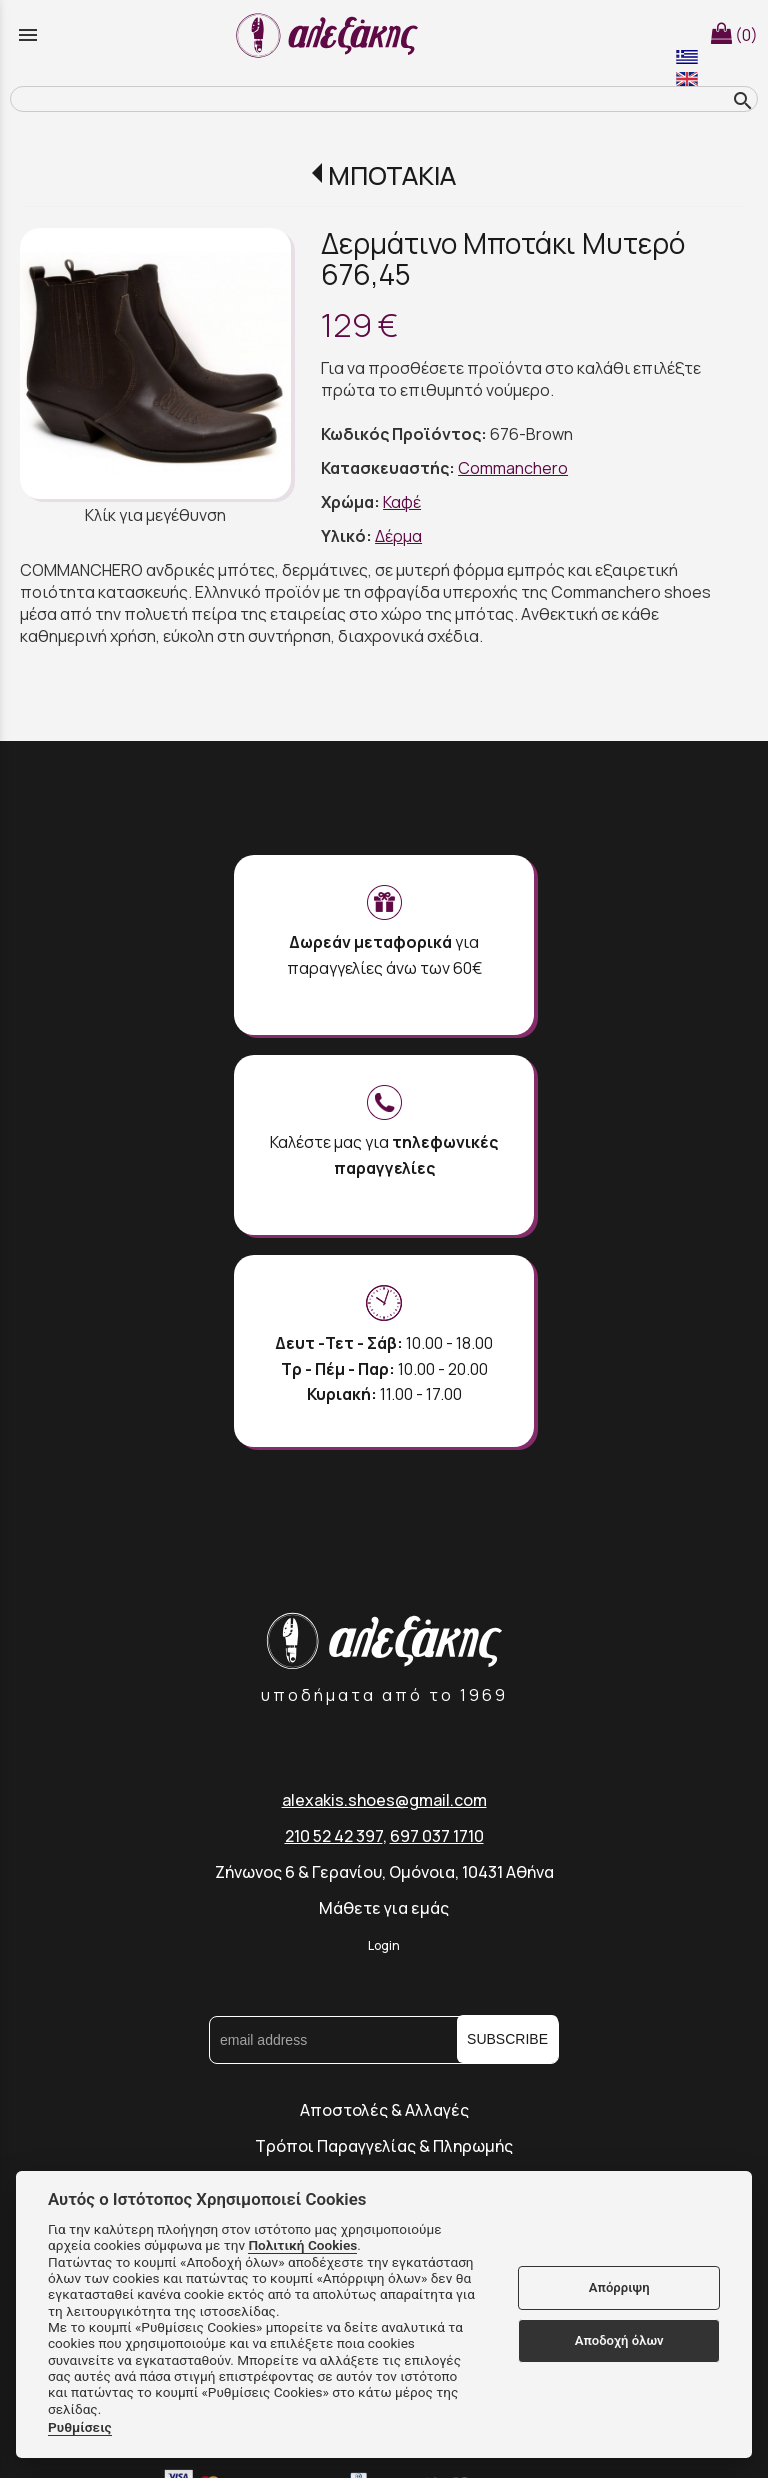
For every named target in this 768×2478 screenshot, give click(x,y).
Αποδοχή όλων (619, 2340)
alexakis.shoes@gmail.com (384, 1800)
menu (28, 35)
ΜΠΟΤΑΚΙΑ (392, 175)
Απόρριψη (619, 2287)
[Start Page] (330, 35)
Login (384, 1945)
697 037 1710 (437, 1836)
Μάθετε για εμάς (384, 1908)
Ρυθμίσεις (80, 2427)
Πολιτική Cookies (302, 2245)
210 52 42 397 (334, 1836)
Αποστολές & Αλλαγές (384, 2110)
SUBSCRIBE (507, 2039)
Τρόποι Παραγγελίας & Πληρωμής (384, 2146)
